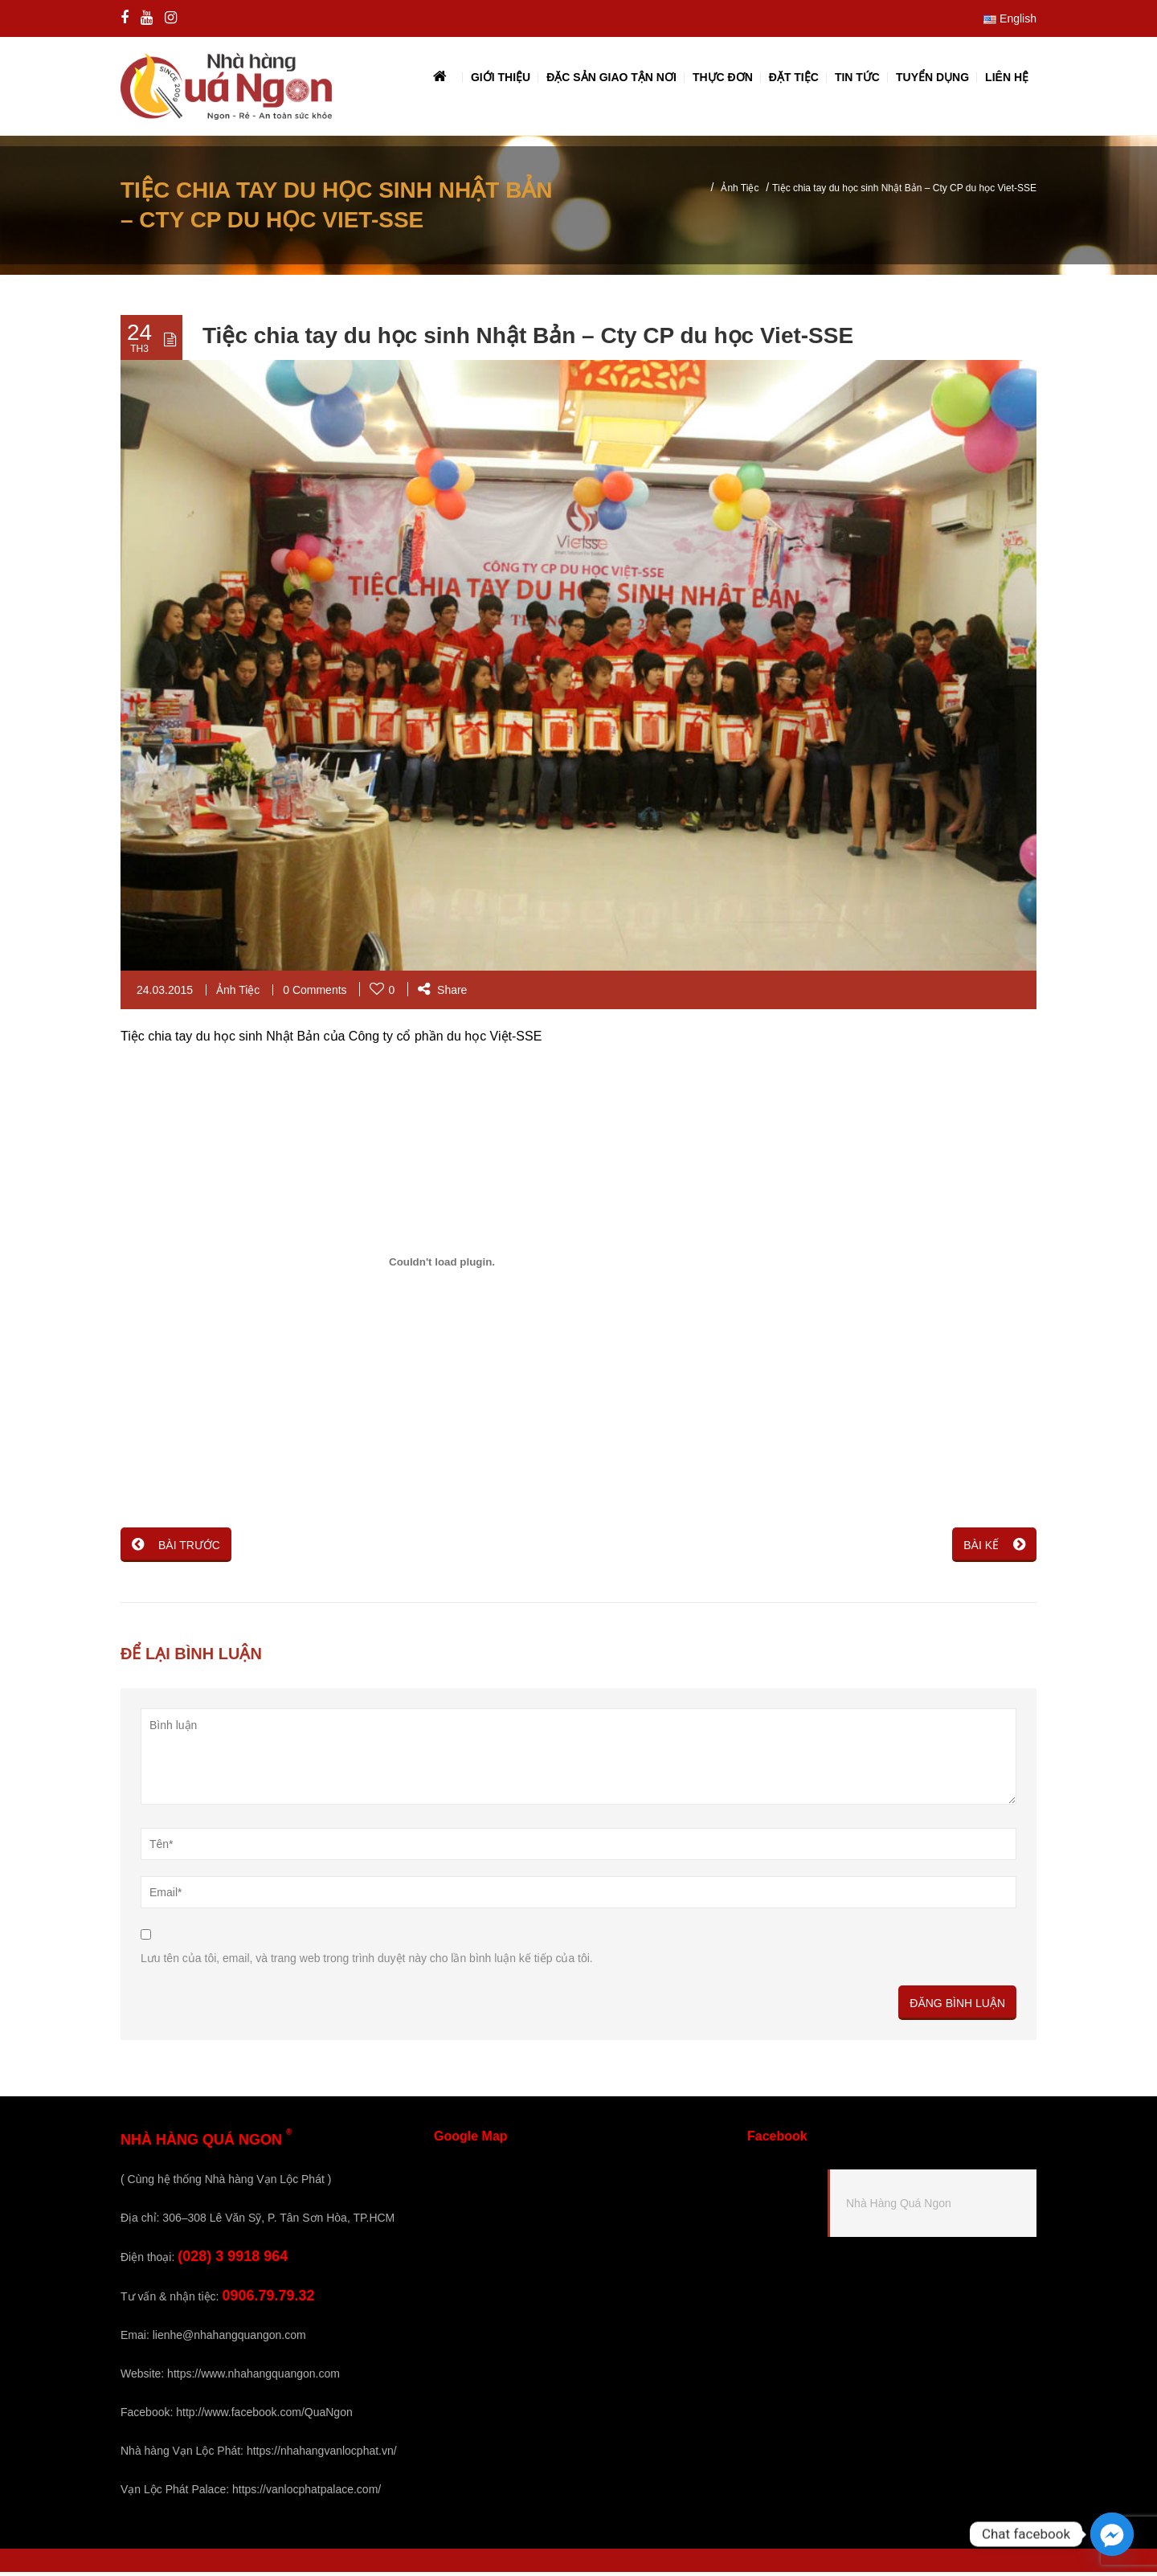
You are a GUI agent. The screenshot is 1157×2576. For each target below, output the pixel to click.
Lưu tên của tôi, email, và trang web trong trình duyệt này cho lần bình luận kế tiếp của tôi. (367, 1962)
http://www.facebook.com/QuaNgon (264, 2416)
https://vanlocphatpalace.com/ (306, 2493)
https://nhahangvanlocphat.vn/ (322, 2454)
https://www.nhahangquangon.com (253, 2377)
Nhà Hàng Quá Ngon (898, 2207)
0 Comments (314, 993)
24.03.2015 (165, 993)
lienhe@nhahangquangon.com (229, 2339)
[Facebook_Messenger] (1112, 2534)
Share (442, 993)
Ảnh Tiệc (739, 192)
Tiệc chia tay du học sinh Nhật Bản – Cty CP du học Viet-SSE (527, 339)
